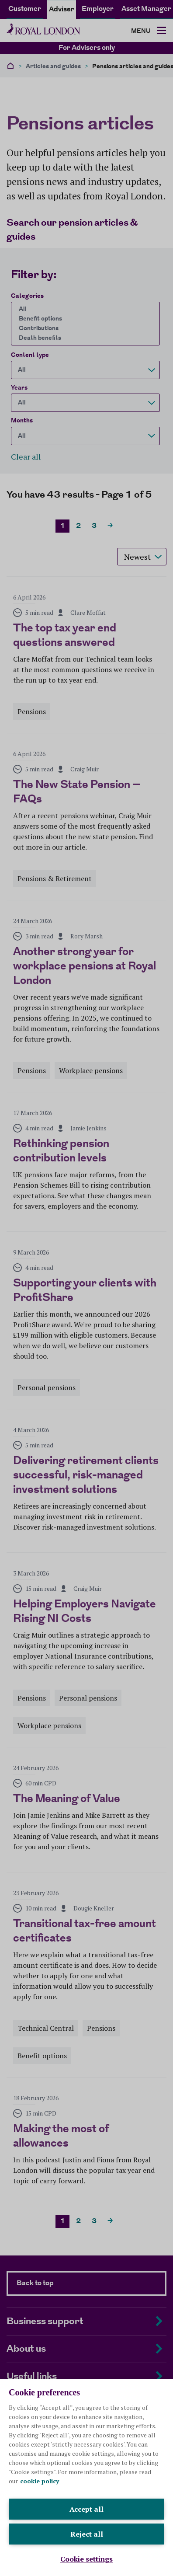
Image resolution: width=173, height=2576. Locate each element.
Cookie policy (83, 2541)
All (83, 309)
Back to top (35, 2283)
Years (19, 387)
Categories (27, 296)
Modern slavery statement (43, 2551)
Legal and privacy (31, 2541)
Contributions (83, 328)
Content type (30, 355)
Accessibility (130, 2541)
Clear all (26, 456)
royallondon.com (102, 2423)
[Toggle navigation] (148, 31)
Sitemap (101, 2551)
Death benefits (83, 338)
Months (22, 420)
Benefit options (83, 319)
